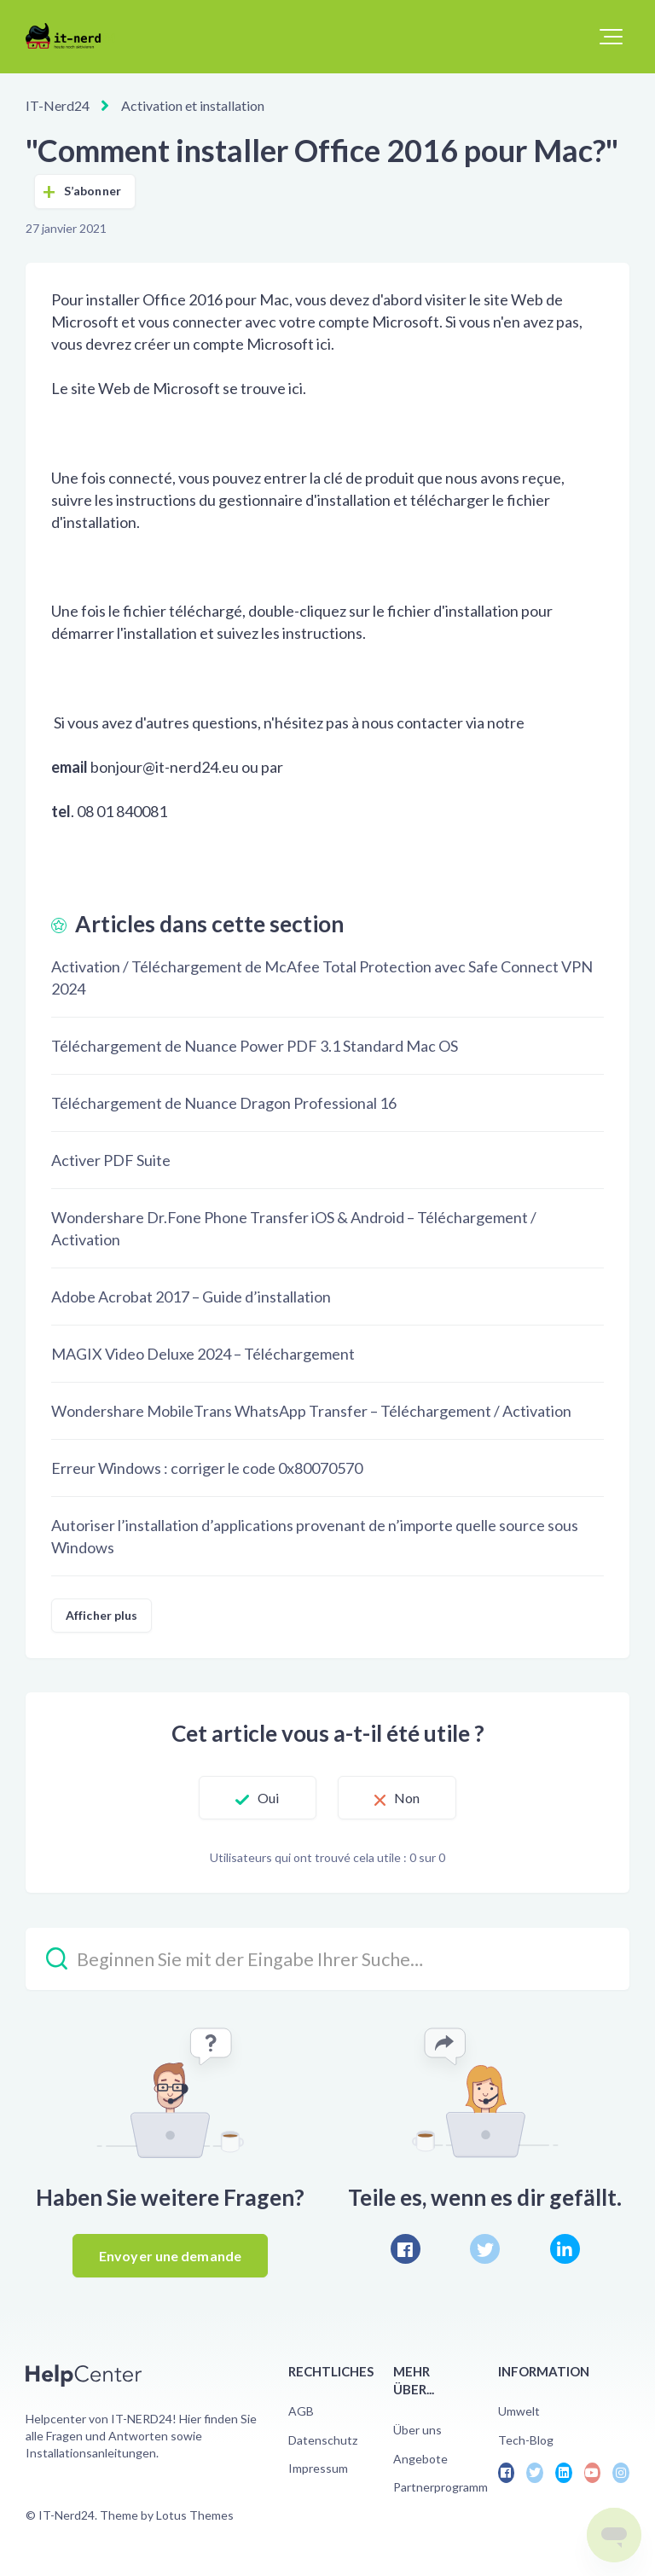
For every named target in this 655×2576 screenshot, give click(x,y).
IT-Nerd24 (58, 105)
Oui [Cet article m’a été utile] (268, 1798)
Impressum (318, 2468)
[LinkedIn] (565, 2249)
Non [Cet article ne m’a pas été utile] (407, 1798)
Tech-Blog (526, 2440)
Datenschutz (322, 2440)
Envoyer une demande (170, 2256)
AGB (301, 2411)
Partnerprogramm (440, 2487)
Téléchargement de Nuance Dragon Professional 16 (224, 1103)
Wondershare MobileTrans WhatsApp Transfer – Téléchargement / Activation (311, 1410)
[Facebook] (405, 2249)
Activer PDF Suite (111, 1160)
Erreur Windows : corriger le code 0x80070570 (206, 1468)
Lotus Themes (195, 2515)
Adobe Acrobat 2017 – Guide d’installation (191, 1296)
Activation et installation (192, 105)
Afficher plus (101, 1615)
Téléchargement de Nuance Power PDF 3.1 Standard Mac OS (254, 1045)
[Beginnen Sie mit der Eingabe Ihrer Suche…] (327, 1959)
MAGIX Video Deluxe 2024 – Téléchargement (203, 1353)
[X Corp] (485, 2249)
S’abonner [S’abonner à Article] (92, 190)
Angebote (420, 2458)
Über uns (417, 2429)
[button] (611, 36)
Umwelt (519, 2411)
